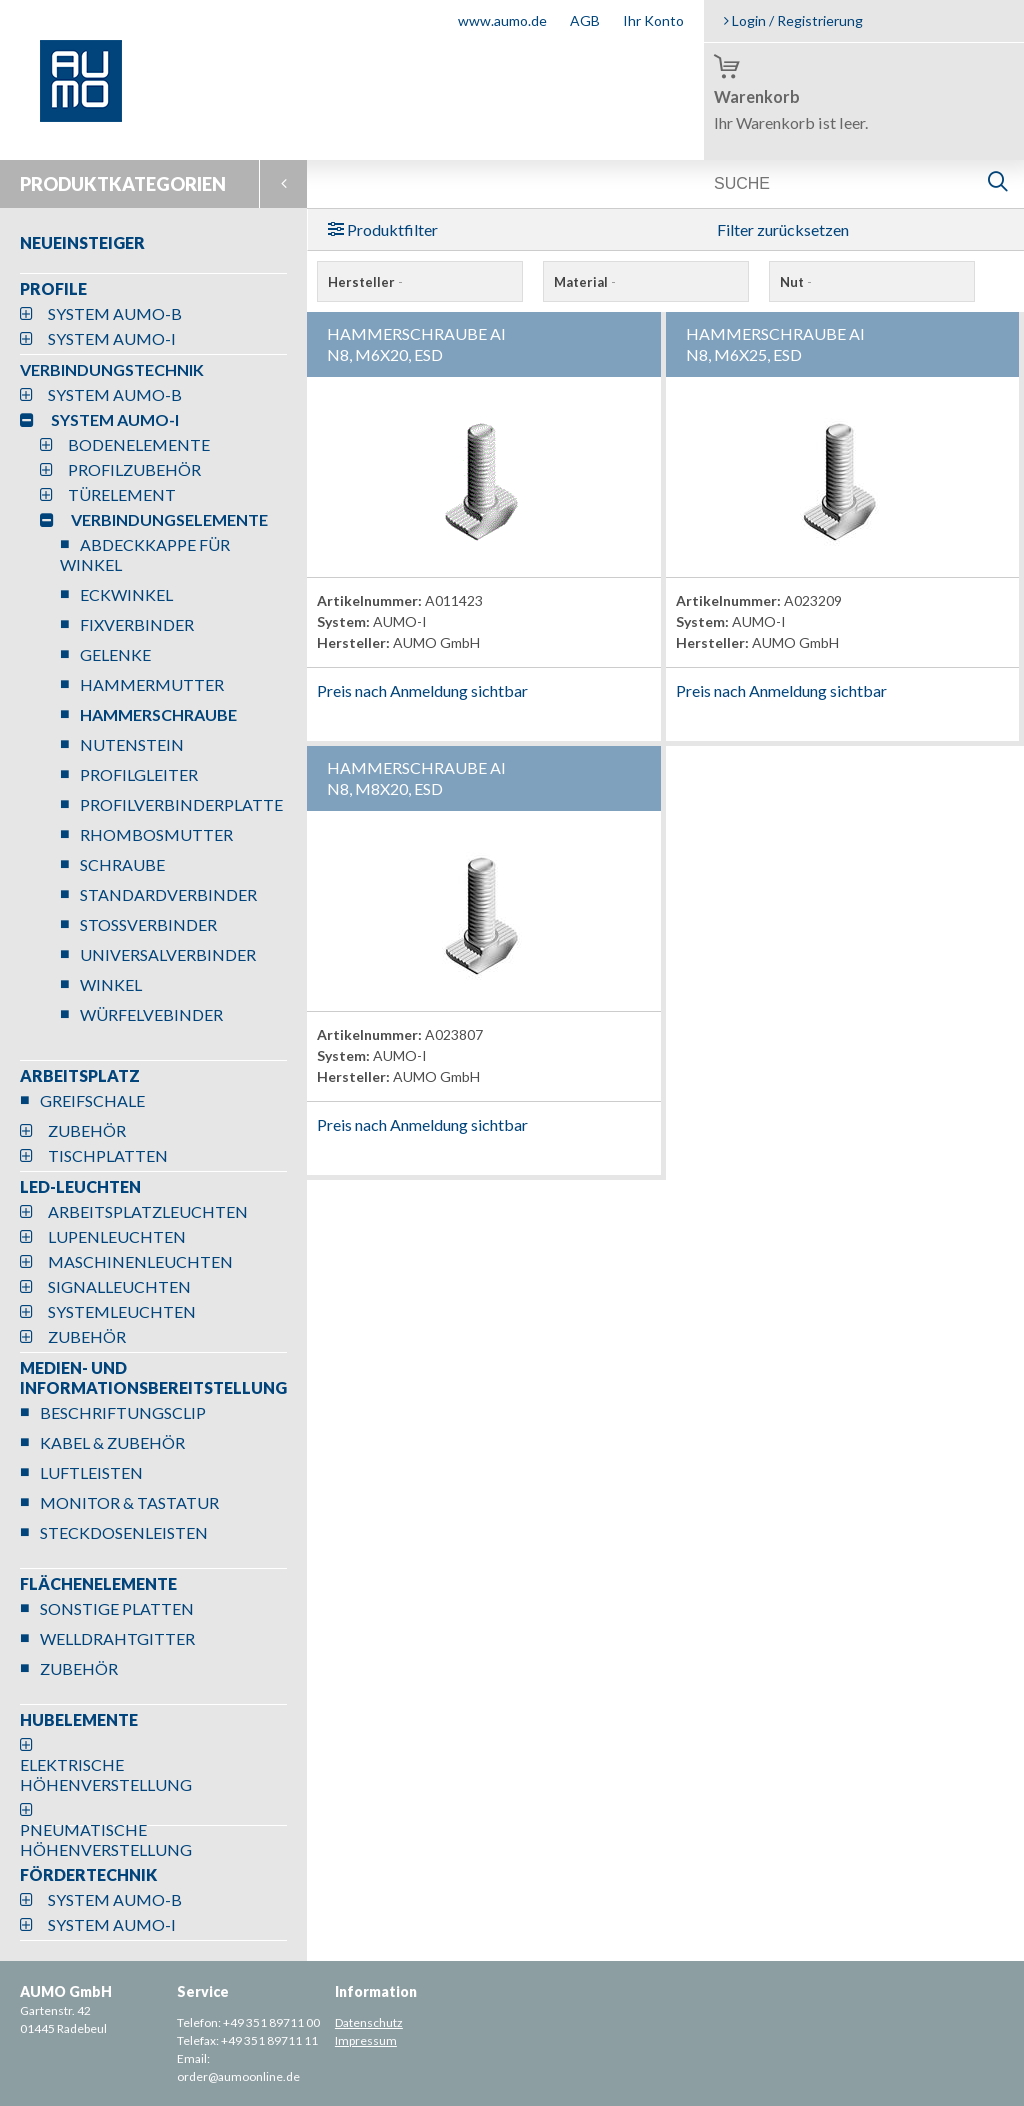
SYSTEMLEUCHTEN (122, 1311)
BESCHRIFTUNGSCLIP (123, 1412)
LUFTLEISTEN (91, 1472)
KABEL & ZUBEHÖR (112, 1442)
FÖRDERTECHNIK (88, 1874)
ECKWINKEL (126, 594)
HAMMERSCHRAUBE (158, 714)
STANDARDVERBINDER (168, 894)
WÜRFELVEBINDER (151, 1014)
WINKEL (111, 984)
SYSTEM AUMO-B (115, 313)
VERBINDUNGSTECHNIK (112, 369)
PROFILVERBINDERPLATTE (181, 804)
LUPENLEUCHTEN (117, 1236)
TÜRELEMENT (122, 494)
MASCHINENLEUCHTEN (140, 1261)
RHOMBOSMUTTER (156, 834)
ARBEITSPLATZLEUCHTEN (148, 1211)
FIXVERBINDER (137, 624)
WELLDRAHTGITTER (117, 1638)
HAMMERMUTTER (152, 684)
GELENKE (115, 654)
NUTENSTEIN (132, 744)
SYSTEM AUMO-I (112, 338)
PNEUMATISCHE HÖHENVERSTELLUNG (106, 1839)
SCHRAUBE (122, 864)
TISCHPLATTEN (108, 1155)
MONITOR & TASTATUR (129, 1502)
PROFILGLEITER (139, 774)
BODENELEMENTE (139, 444)
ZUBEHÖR (87, 1130)
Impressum (366, 2040)
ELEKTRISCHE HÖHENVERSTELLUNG (106, 1774)
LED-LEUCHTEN (80, 1186)
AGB (585, 20)
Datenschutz (369, 2022)
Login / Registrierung (793, 20)
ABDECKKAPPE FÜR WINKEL (145, 554)
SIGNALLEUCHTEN (119, 1286)
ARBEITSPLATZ (80, 1075)
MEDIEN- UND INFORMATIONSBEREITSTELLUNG (153, 1377)
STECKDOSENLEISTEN (124, 1532)
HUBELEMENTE (79, 1719)
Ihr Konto (653, 20)
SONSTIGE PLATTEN (117, 1608)
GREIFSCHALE (92, 1100)
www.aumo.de (502, 20)
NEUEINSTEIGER (82, 242)
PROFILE (53, 288)
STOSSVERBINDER (148, 924)
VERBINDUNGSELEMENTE (169, 519)
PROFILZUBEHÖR (134, 469)
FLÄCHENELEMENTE (98, 1583)
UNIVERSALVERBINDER (168, 954)
